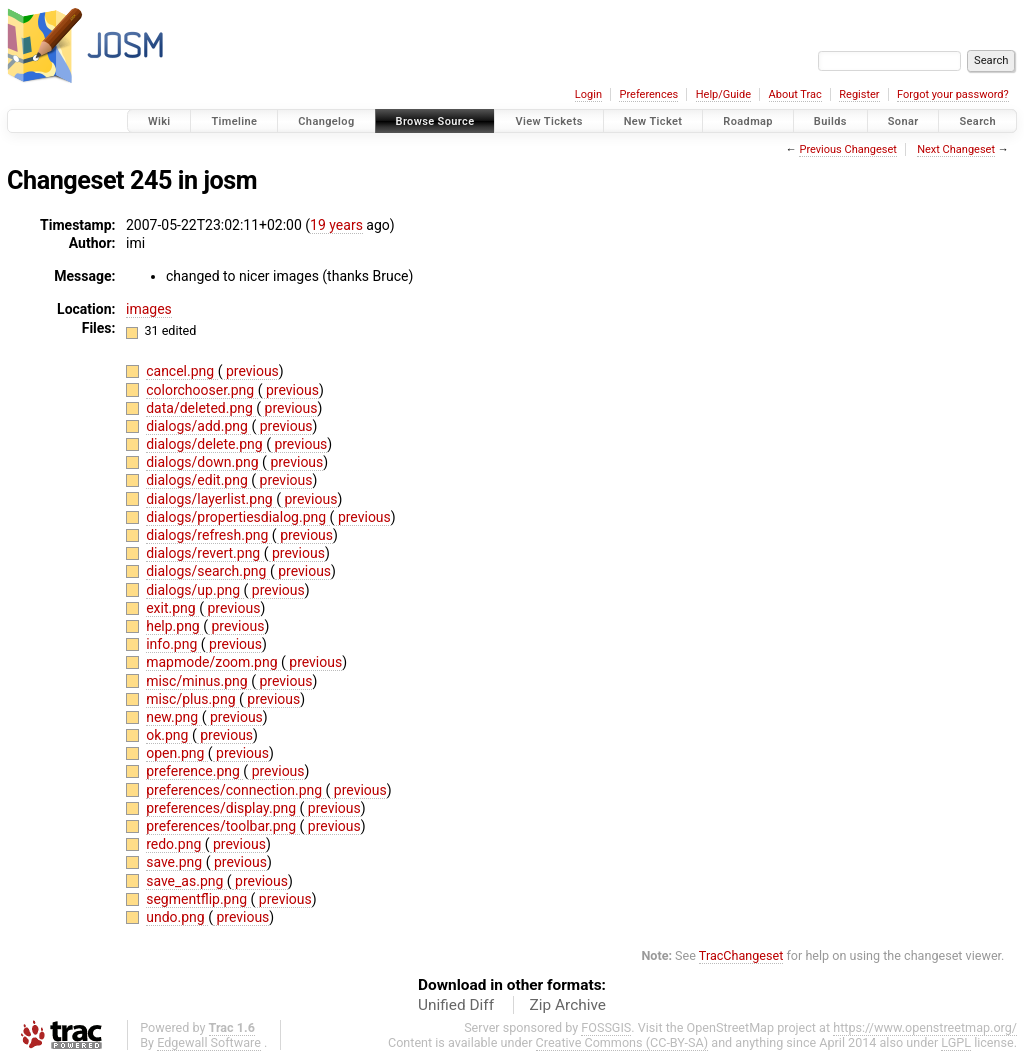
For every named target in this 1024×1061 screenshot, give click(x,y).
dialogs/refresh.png (209, 535)
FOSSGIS (606, 1027)
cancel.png (181, 371)
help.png (174, 626)
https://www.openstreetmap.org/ (925, 1027)
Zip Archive (568, 1005)
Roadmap (748, 121)
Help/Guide (723, 94)
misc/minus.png (198, 681)
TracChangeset (741, 955)
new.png (173, 717)
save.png (175, 862)
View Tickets (548, 121)
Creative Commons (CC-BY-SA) (622, 1042)
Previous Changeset (847, 149)
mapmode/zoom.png (213, 662)
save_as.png (186, 881)
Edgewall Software (209, 1042)
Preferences (648, 94)
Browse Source (435, 121)
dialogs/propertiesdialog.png (237, 517)
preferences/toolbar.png (222, 826)
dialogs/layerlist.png (211, 499)
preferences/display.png (222, 808)
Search (977, 121)
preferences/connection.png (235, 790)
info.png (173, 644)
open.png (177, 753)
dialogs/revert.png (205, 553)
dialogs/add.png (198, 426)
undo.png (177, 917)
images (149, 309)
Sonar (903, 121)
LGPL (956, 1042)
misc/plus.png (192, 699)
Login (588, 94)
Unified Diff (456, 1005)
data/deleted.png (201, 408)
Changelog (326, 121)
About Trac (795, 94)
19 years (336, 225)
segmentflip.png (198, 899)
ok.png (169, 735)
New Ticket (653, 121)
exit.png (172, 608)
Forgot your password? (953, 94)
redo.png (175, 844)
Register (859, 94)
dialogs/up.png (194, 590)
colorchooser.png (202, 390)
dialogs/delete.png (206, 444)
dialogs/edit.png (198, 480)
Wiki (159, 121)
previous (250, 371)
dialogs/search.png (208, 571)
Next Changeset (956, 149)
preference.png (194, 771)
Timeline (234, 121)
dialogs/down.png (204, 462)
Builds (830, 121)
